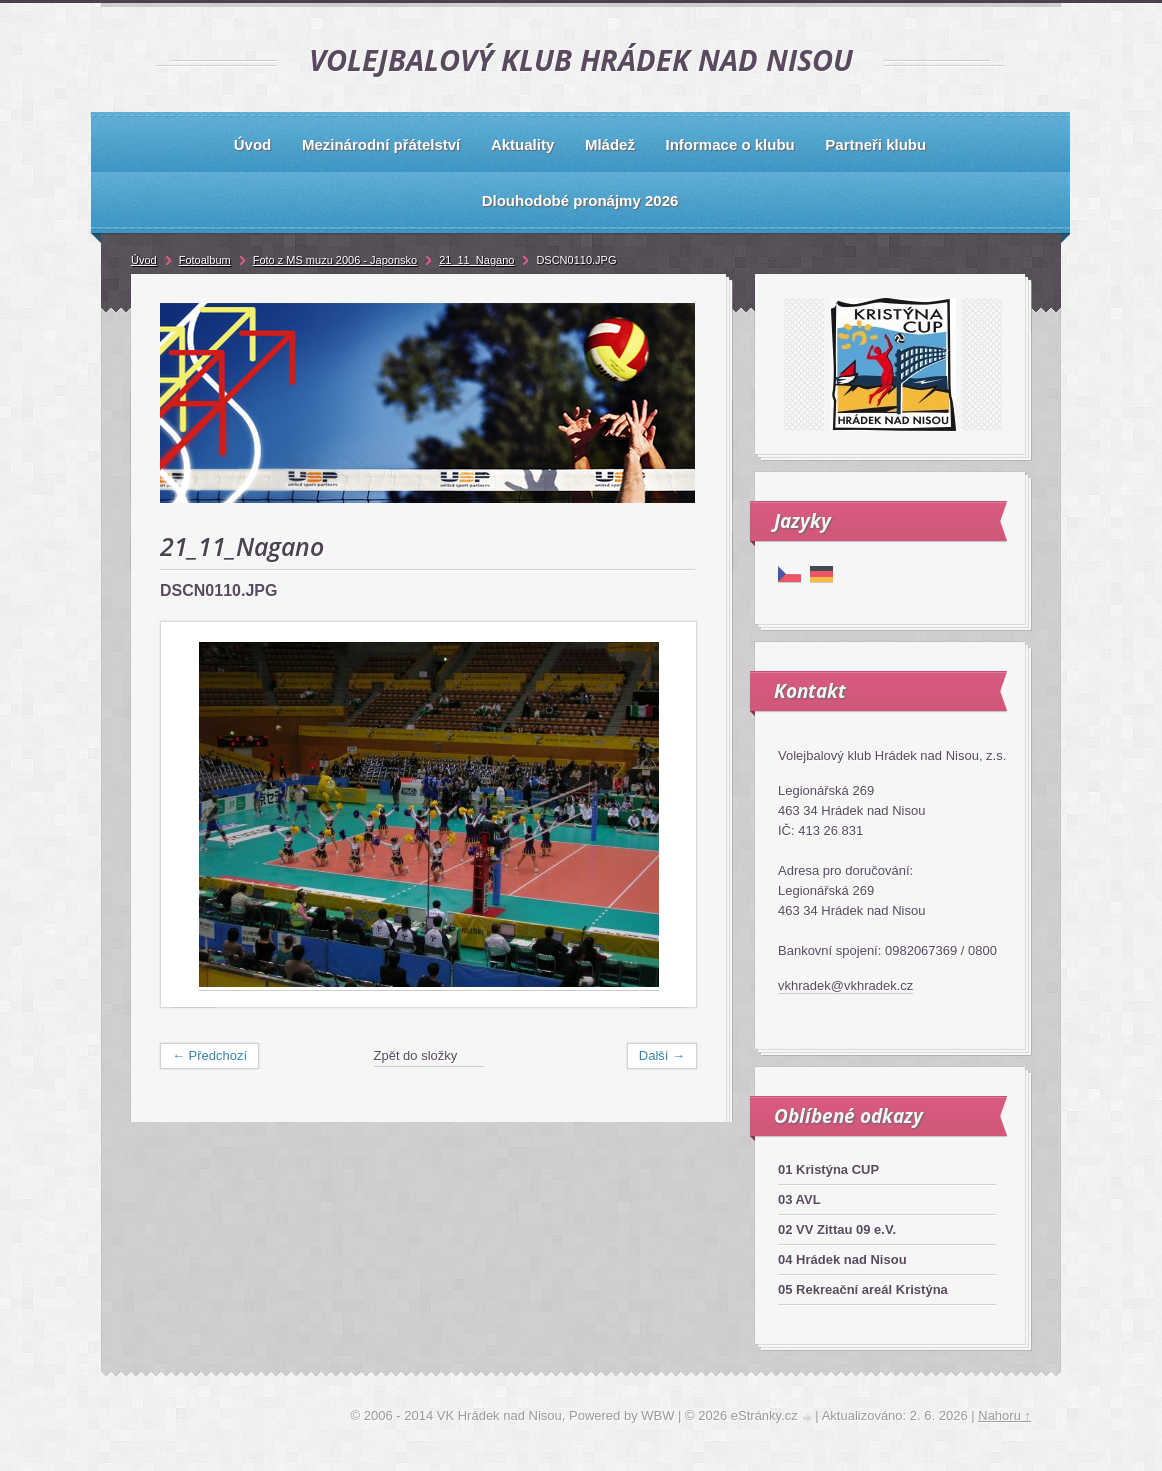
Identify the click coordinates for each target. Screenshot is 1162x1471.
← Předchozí (209, 1055)
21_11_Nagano (476, 260)
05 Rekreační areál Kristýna (863, 1289)
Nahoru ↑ (1004, 1415)
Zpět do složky (416, 1055)
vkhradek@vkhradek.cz (845, 985)
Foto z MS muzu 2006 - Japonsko (335, 260)
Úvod (144, 260)
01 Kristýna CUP (828, 1169)
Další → (662, 1055)
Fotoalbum (205, 260)
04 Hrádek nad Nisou (842, 1259)
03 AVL (799, 1199)
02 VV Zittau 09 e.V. (837, 1229)
